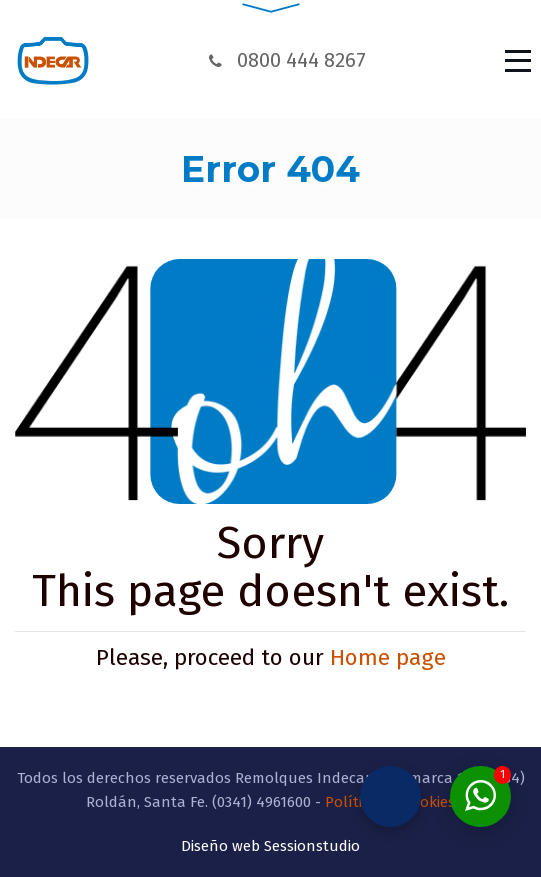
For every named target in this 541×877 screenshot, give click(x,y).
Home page (388, 657)
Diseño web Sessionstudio (270, 838)
